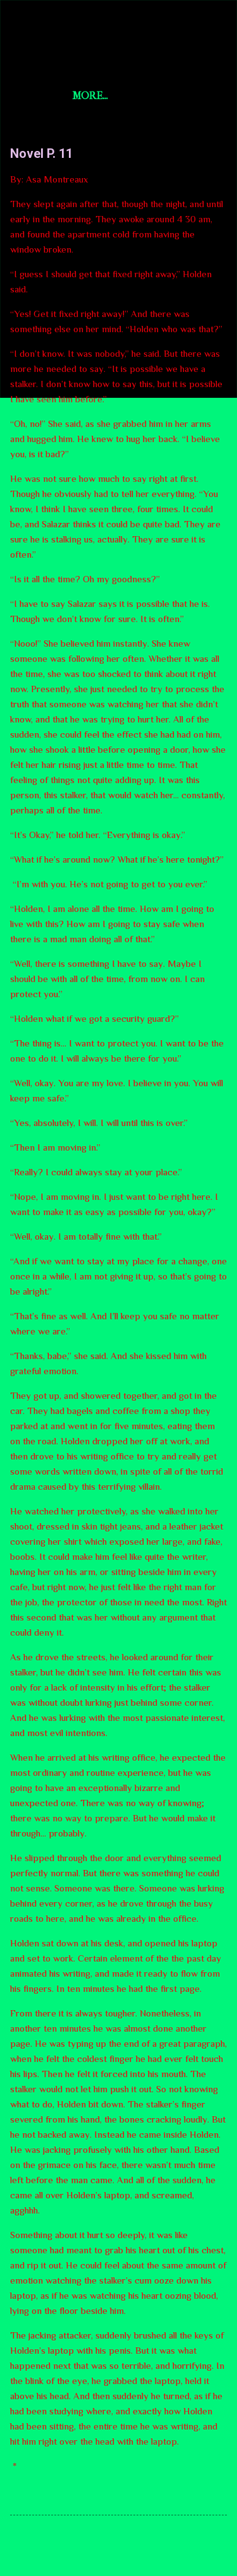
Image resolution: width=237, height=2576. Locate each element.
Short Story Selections (118, 30)
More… (90, 96)
